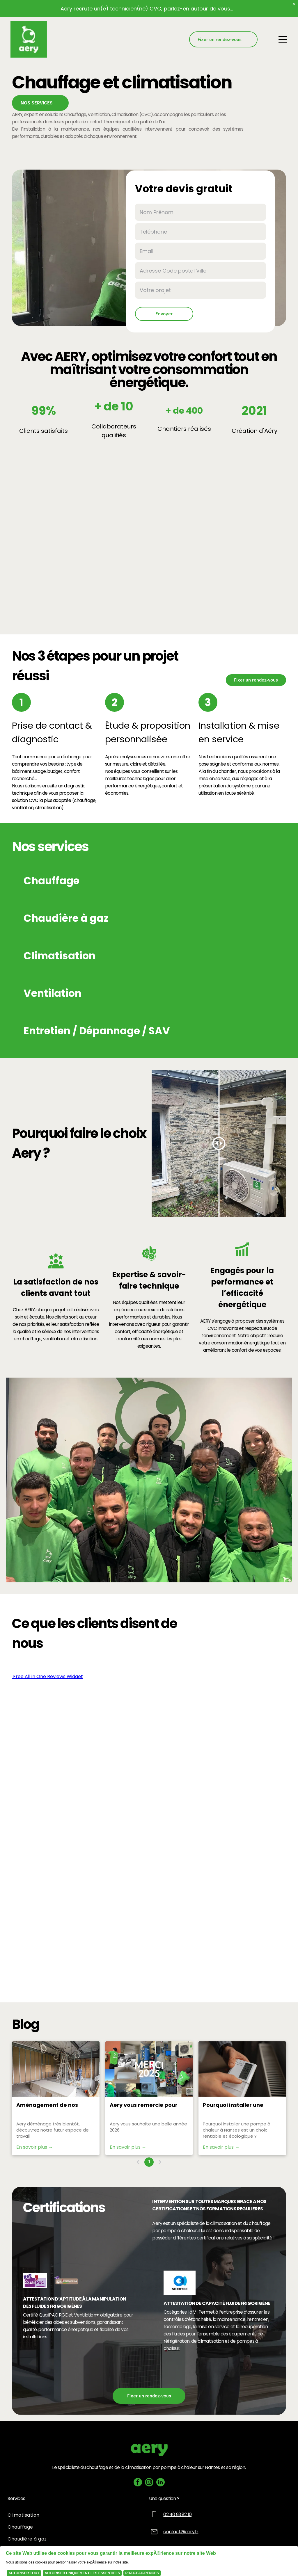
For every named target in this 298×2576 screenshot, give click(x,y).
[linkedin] (160, 2483)
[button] (149, 880)
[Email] (200, 251)
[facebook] (138, 2483)
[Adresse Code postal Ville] (200, 270)
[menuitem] (78, 2515)
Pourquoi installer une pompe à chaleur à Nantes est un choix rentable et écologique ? (239, 2105)
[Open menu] (283, 39)
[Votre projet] (200, 290)
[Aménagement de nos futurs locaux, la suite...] (56, 2069)
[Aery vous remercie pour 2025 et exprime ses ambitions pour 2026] (149, 2069)
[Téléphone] (200, 231)
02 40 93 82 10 (177, 2514)
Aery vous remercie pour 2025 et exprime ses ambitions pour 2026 (144, 2105)
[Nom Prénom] (200, 212)
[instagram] (149, 2483)
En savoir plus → (34, 2147)
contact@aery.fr (180, 2531)
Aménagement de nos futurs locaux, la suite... (48, 2105)
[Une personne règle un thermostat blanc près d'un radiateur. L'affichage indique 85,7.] (242, 2069)
